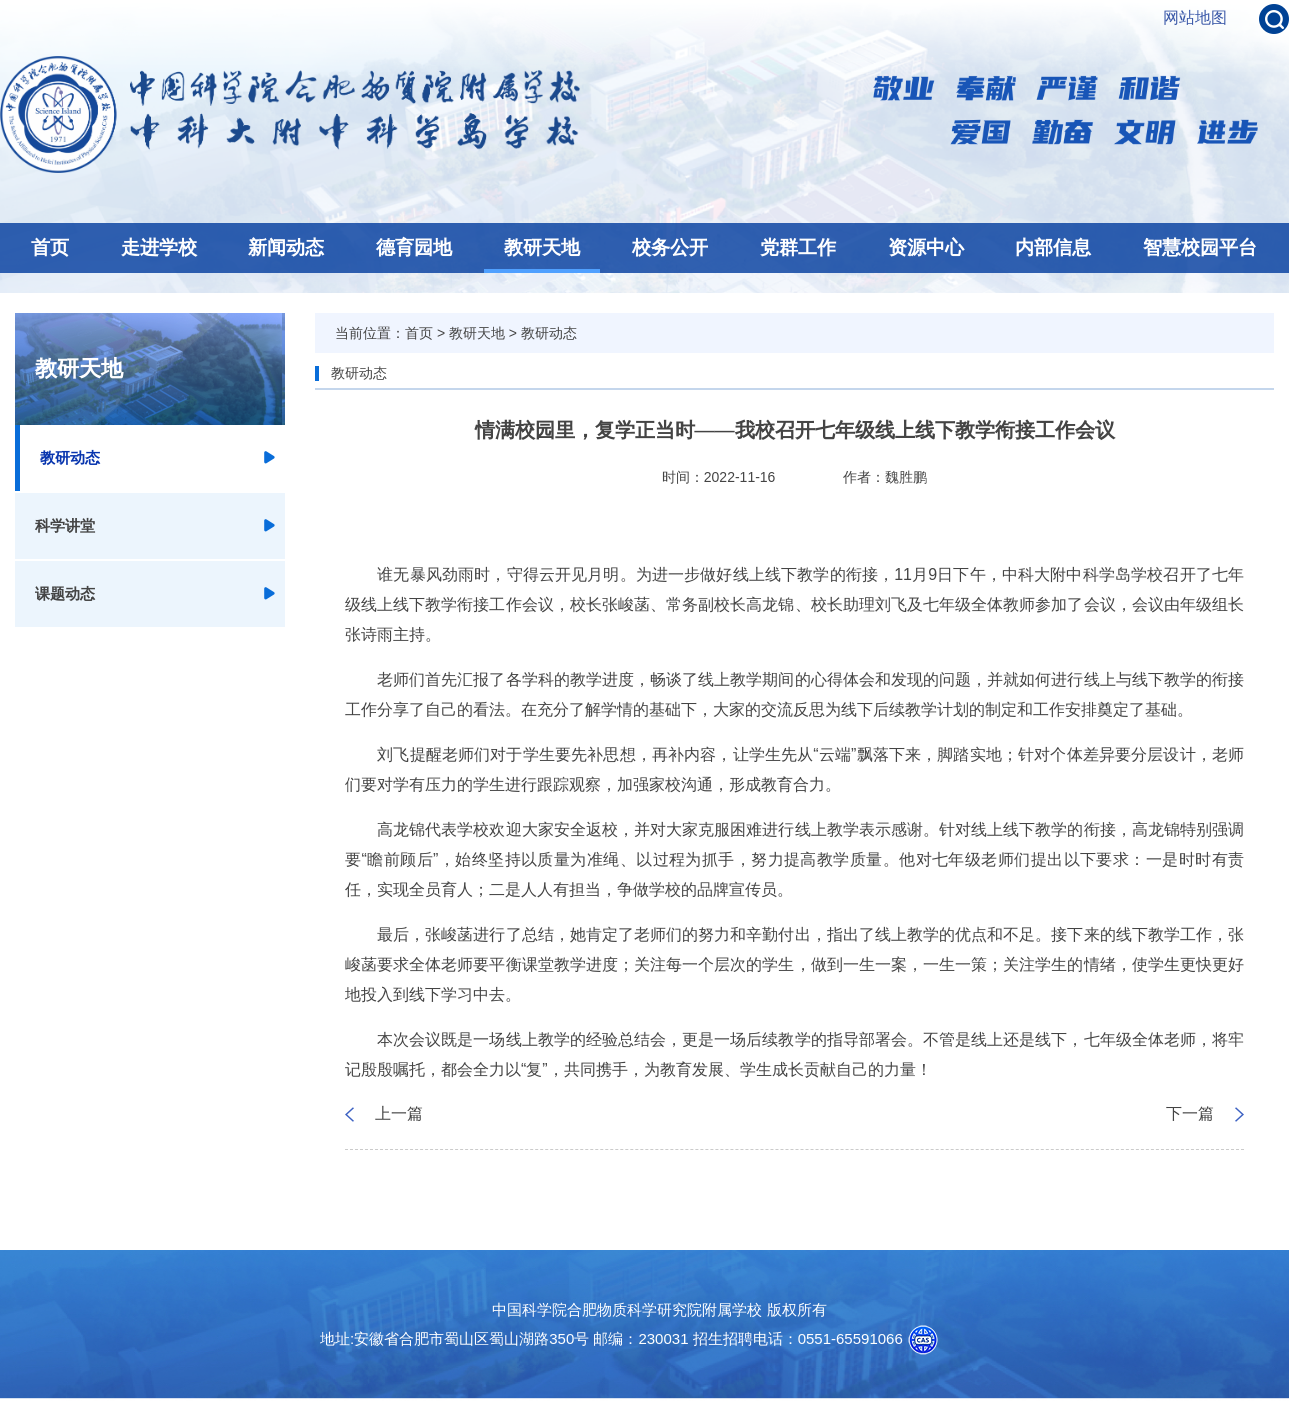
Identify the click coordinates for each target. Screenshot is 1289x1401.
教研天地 (542, 247)
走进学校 (159, 247)
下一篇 (1190, 1113)
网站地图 (1195, 17)
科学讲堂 (65, 525)
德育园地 (414, 247)
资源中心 (926, 247)
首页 (50, 247)
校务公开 (670, 247)
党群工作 (798, 247)
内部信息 (1053, 247)
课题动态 (65, 593)
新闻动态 (286, 247)
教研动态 (70, 457)
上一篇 (399, 1113)
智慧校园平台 (1200, 247)
